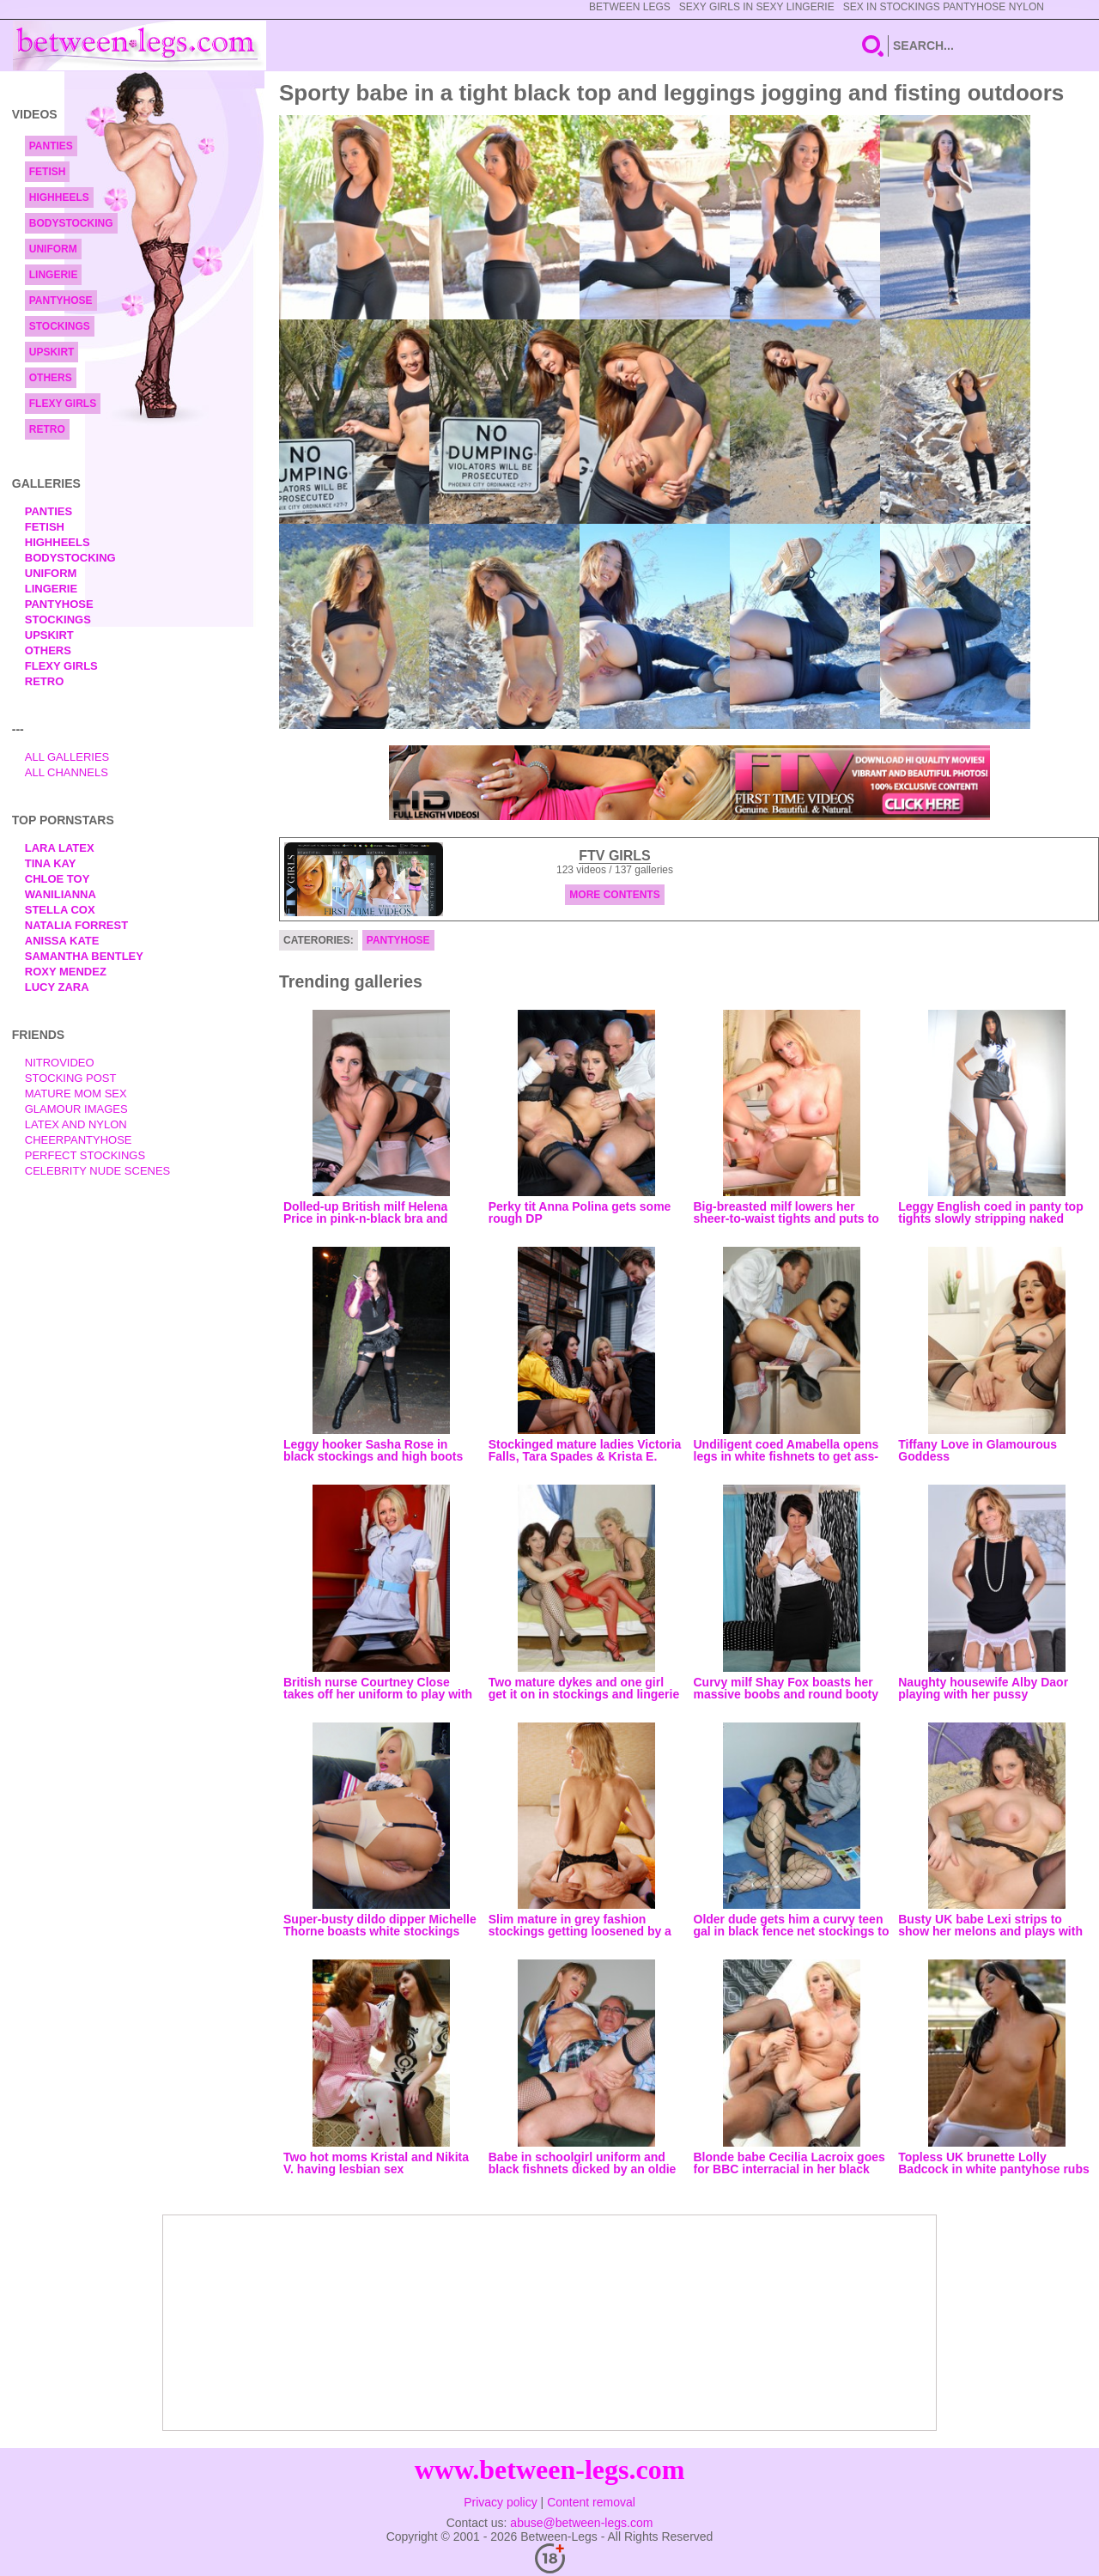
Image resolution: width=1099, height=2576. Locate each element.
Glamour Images (76, 1109)
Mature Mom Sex (76, 1093)
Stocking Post (71, 1078)
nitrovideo (59, 1062)
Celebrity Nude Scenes (98, 1170)
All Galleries (67, 756)
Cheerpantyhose (78, 1139)
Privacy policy (500, 2502)
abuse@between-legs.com (581, 2523)
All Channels (66, 772)
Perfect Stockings (85, 1155)
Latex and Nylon (76, 1124)
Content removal (591, 2502)
